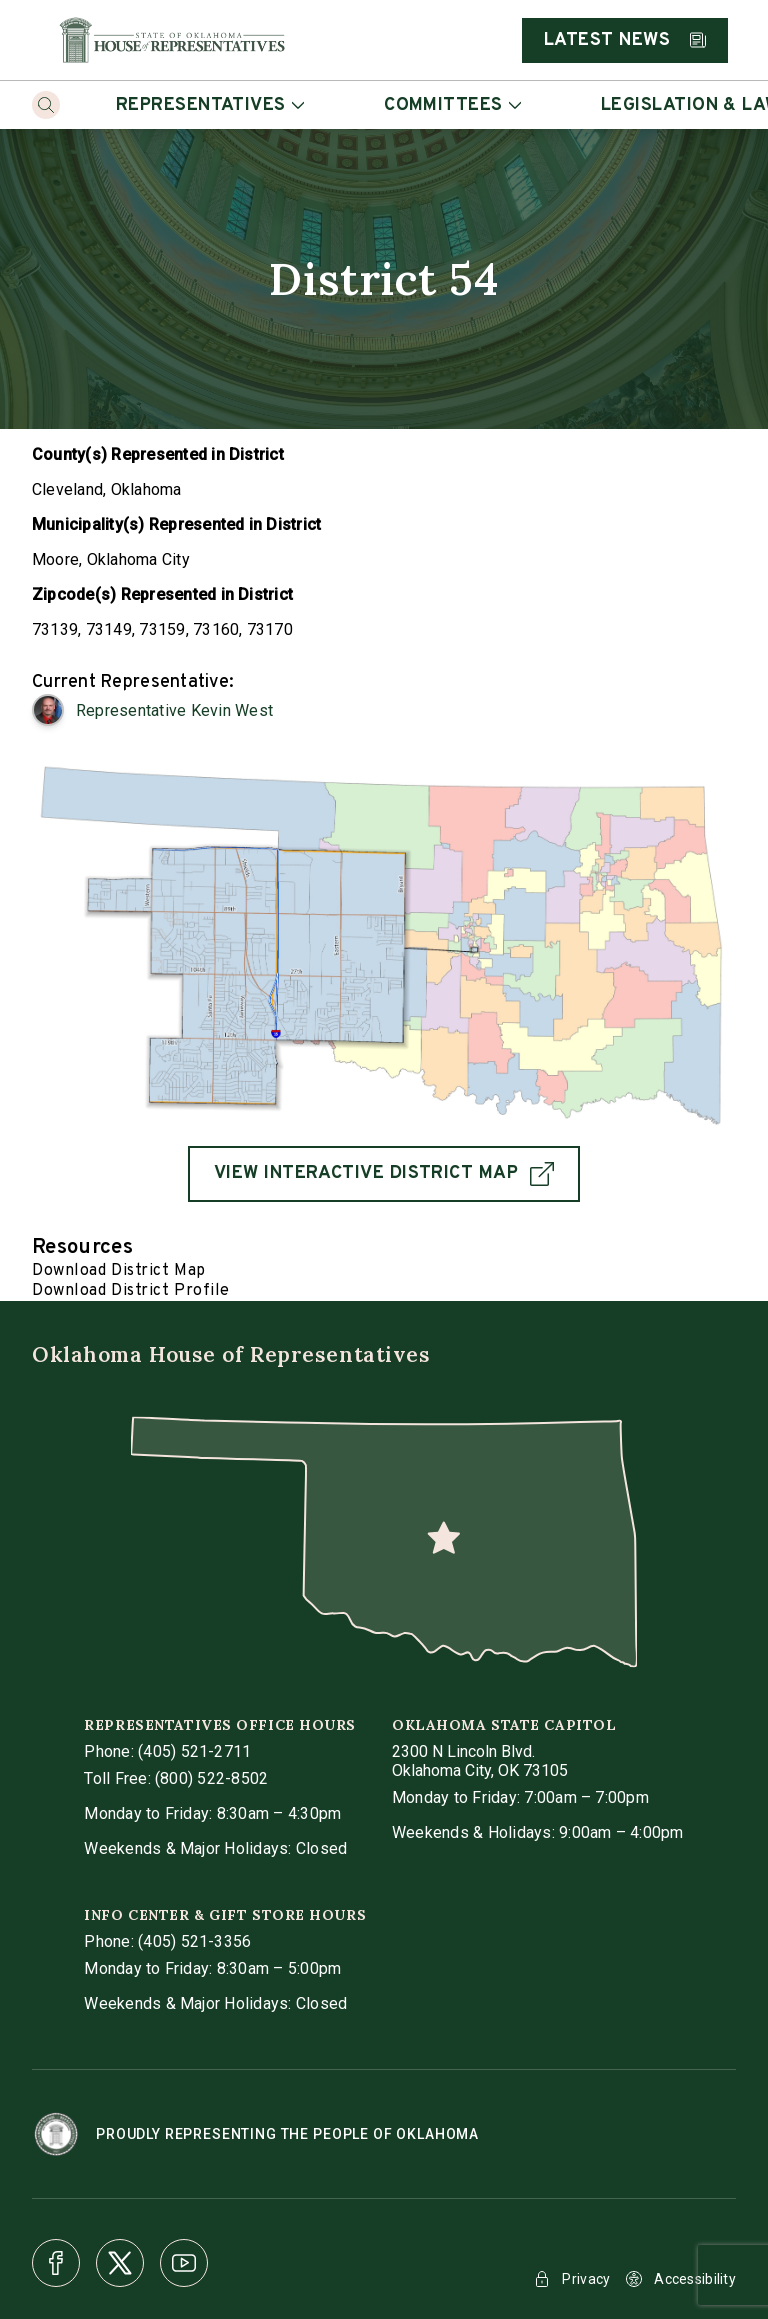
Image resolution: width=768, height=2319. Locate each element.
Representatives (210, 105)
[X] (120, 2263)
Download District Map (119, 1271)
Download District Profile (131, 1291)
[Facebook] (56, 2263)
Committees (452, 105)
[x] (120, 2263)
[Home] (172, 40)
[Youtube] (184, 2263)
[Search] (46, 105)
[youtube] (184, 2263)
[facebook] (56, 2263)
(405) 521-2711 (194, 1751)
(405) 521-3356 (194, 1941)
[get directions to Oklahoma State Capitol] (480, 1761)
